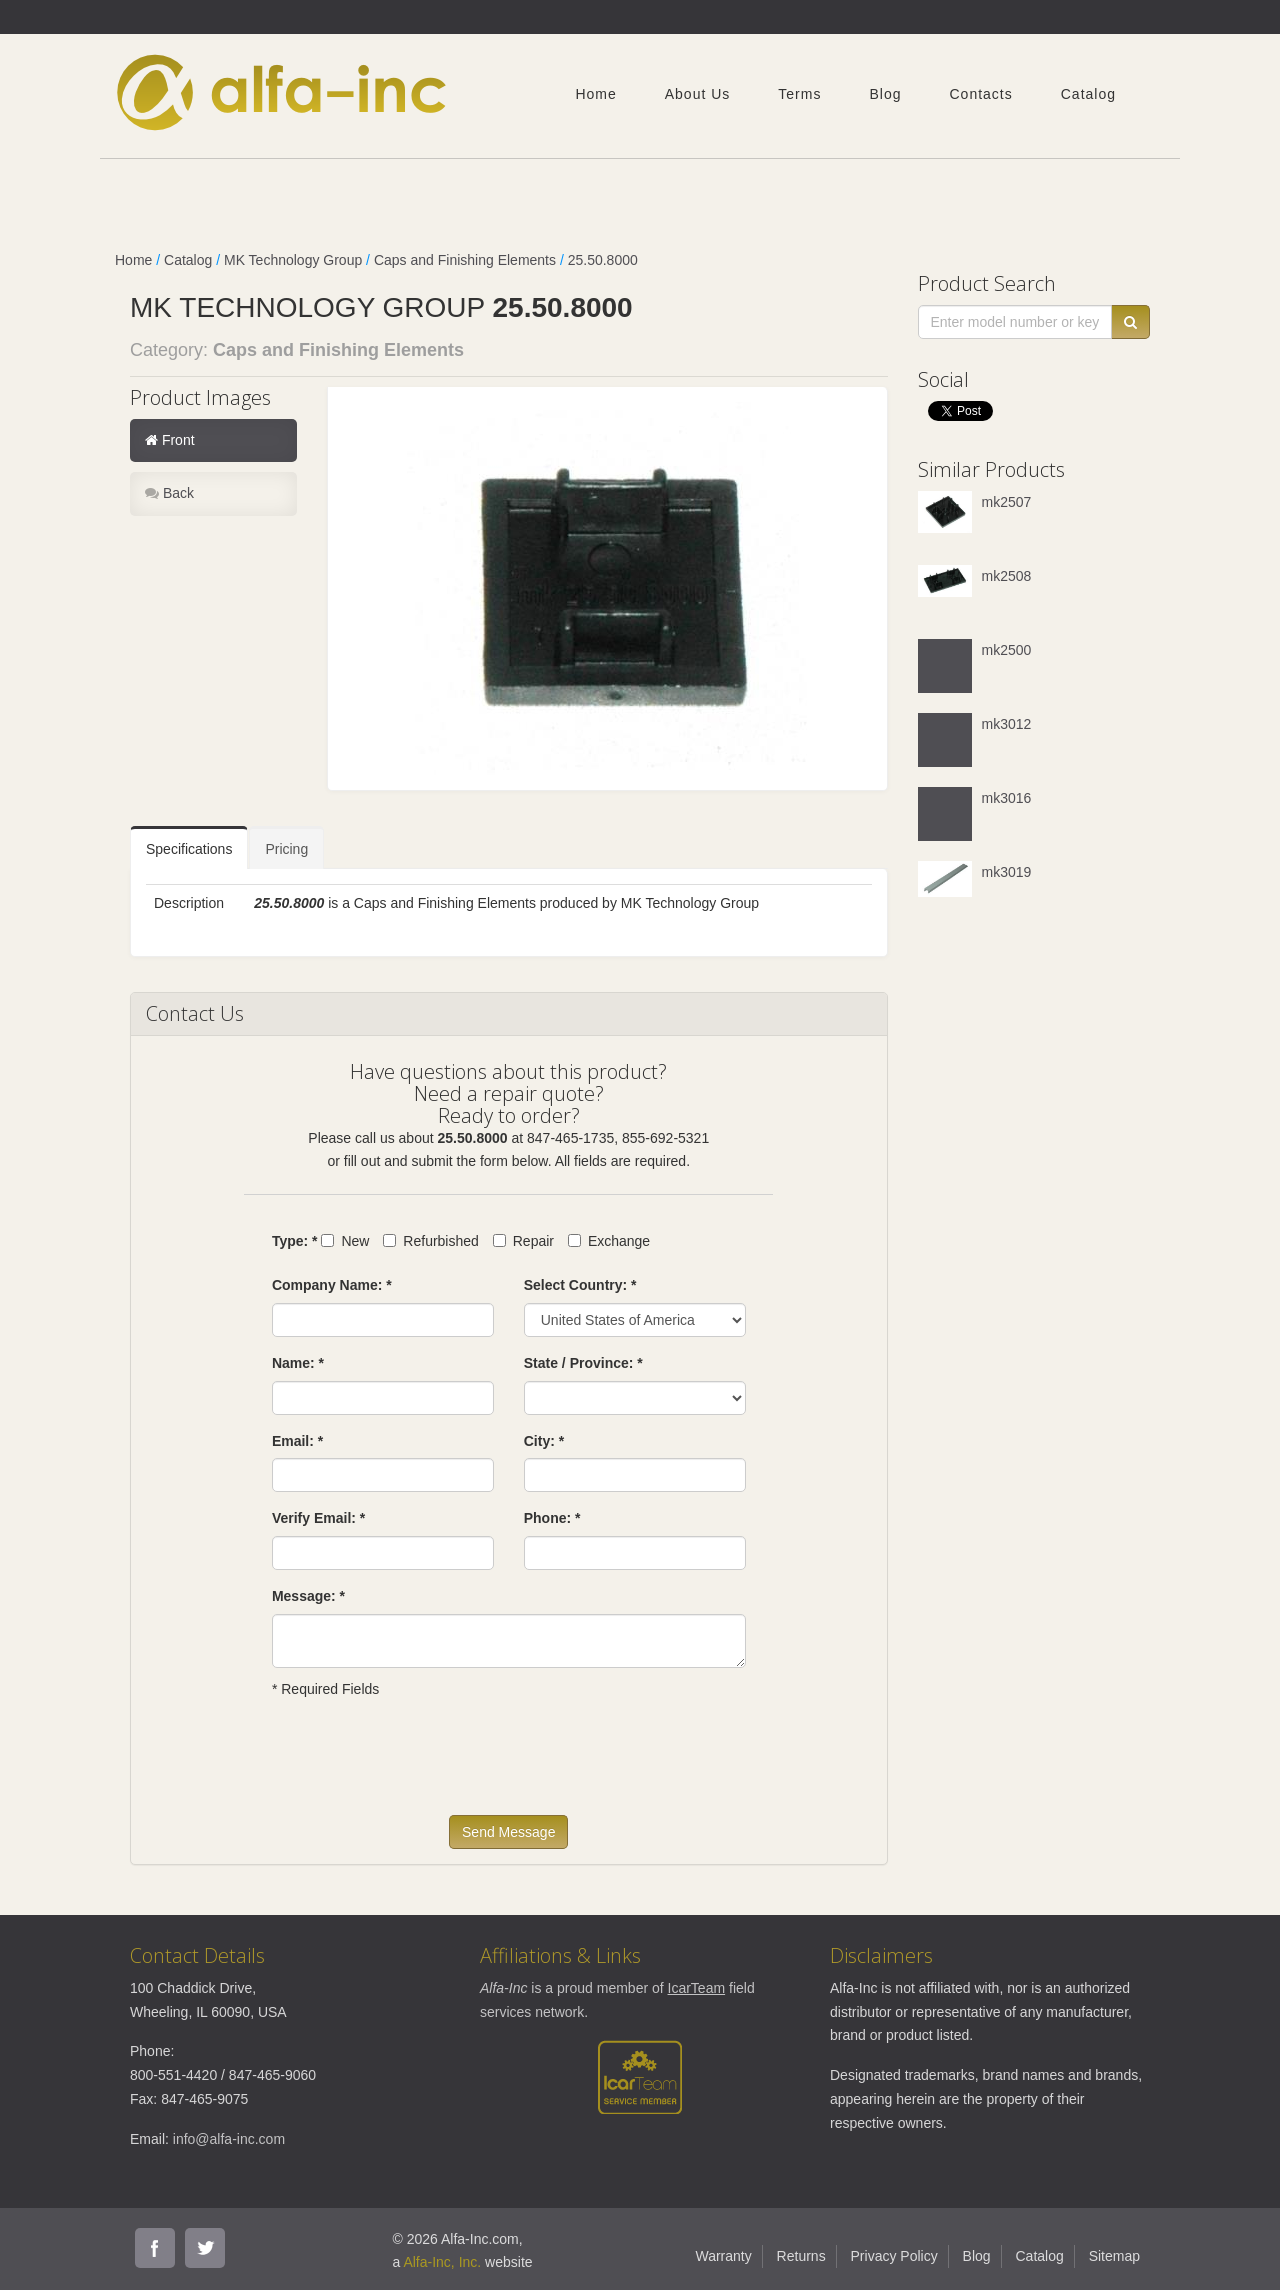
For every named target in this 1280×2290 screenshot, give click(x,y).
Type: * (295, 1241)
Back (169, 493)
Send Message (508, 1832)
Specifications (189, 849)
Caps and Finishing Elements (465, 260)
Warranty (723, 2256)
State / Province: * (583, 1363)
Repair (523, 1241)
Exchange (609, 1241)
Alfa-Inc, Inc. (442, 2262)
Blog (885, 94)
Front (170, 440)
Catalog (1088, 94)
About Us (698, 94)
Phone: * (552, 1518)
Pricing (286, 849)
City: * (544, 1441)
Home (595, 94)
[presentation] (424, 1766)
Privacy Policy (894, 2256)
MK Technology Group (293, 260)
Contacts (980, 94)
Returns (801, 2256)
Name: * (298, 1363)
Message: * (308, 1596)
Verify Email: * (318, 1518)
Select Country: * (580, 1285)
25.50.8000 (603, 260)
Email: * (297, 1441)
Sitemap (1114, 2256)
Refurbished (431, 1241)
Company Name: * (332, 1285)
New (345, 1241)
